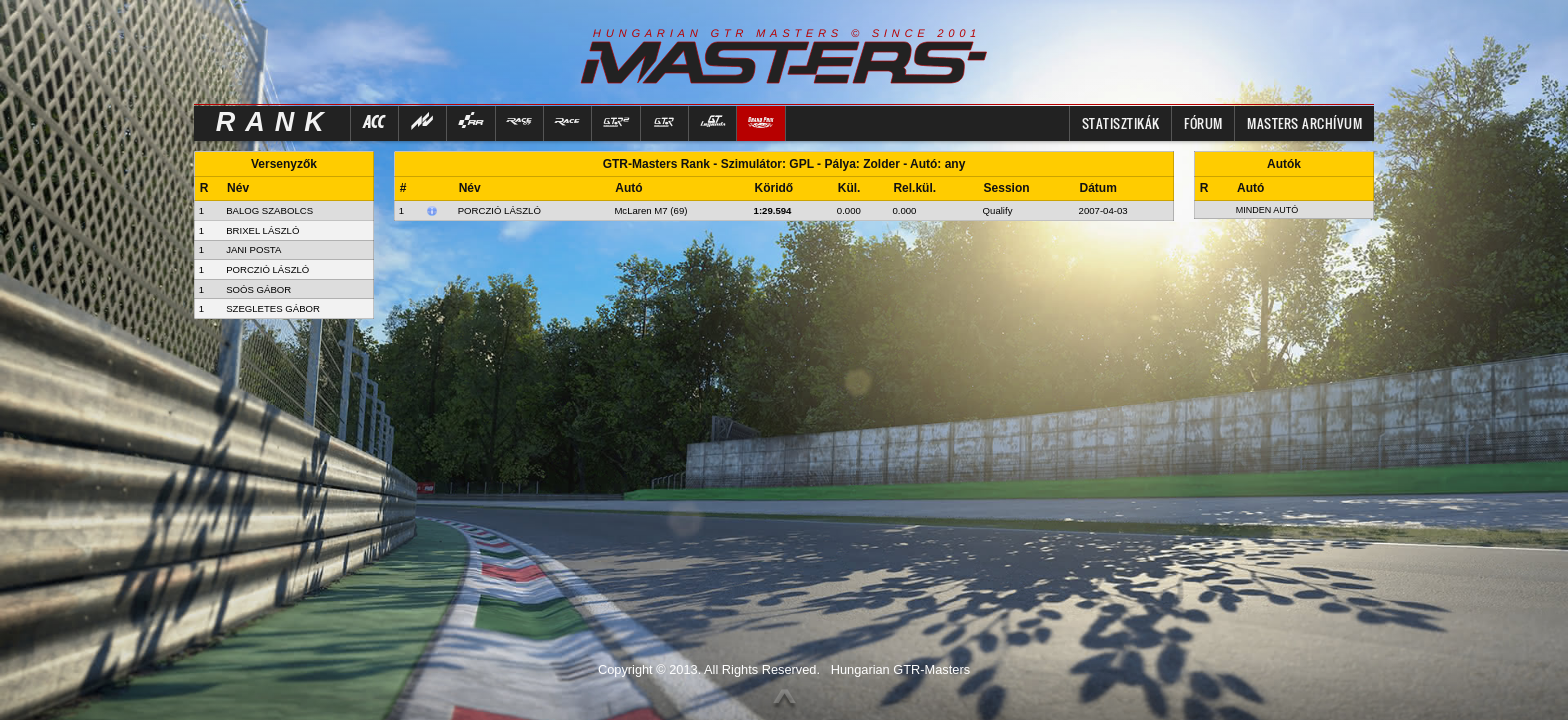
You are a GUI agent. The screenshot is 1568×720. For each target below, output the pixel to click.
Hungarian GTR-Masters (900, 669)
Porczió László (499, 210)
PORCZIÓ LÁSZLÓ (267, 269)
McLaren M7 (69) (650, 210)
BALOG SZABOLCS (269, 210)
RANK (275, 122)
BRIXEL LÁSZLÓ (262, 230)
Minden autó (1267, 210)
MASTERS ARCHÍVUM (1304, 123)
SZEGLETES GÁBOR (273, 308)
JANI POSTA (253, 249)
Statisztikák (1121, 123)
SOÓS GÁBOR (258, 289)
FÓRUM (1203, 123)
